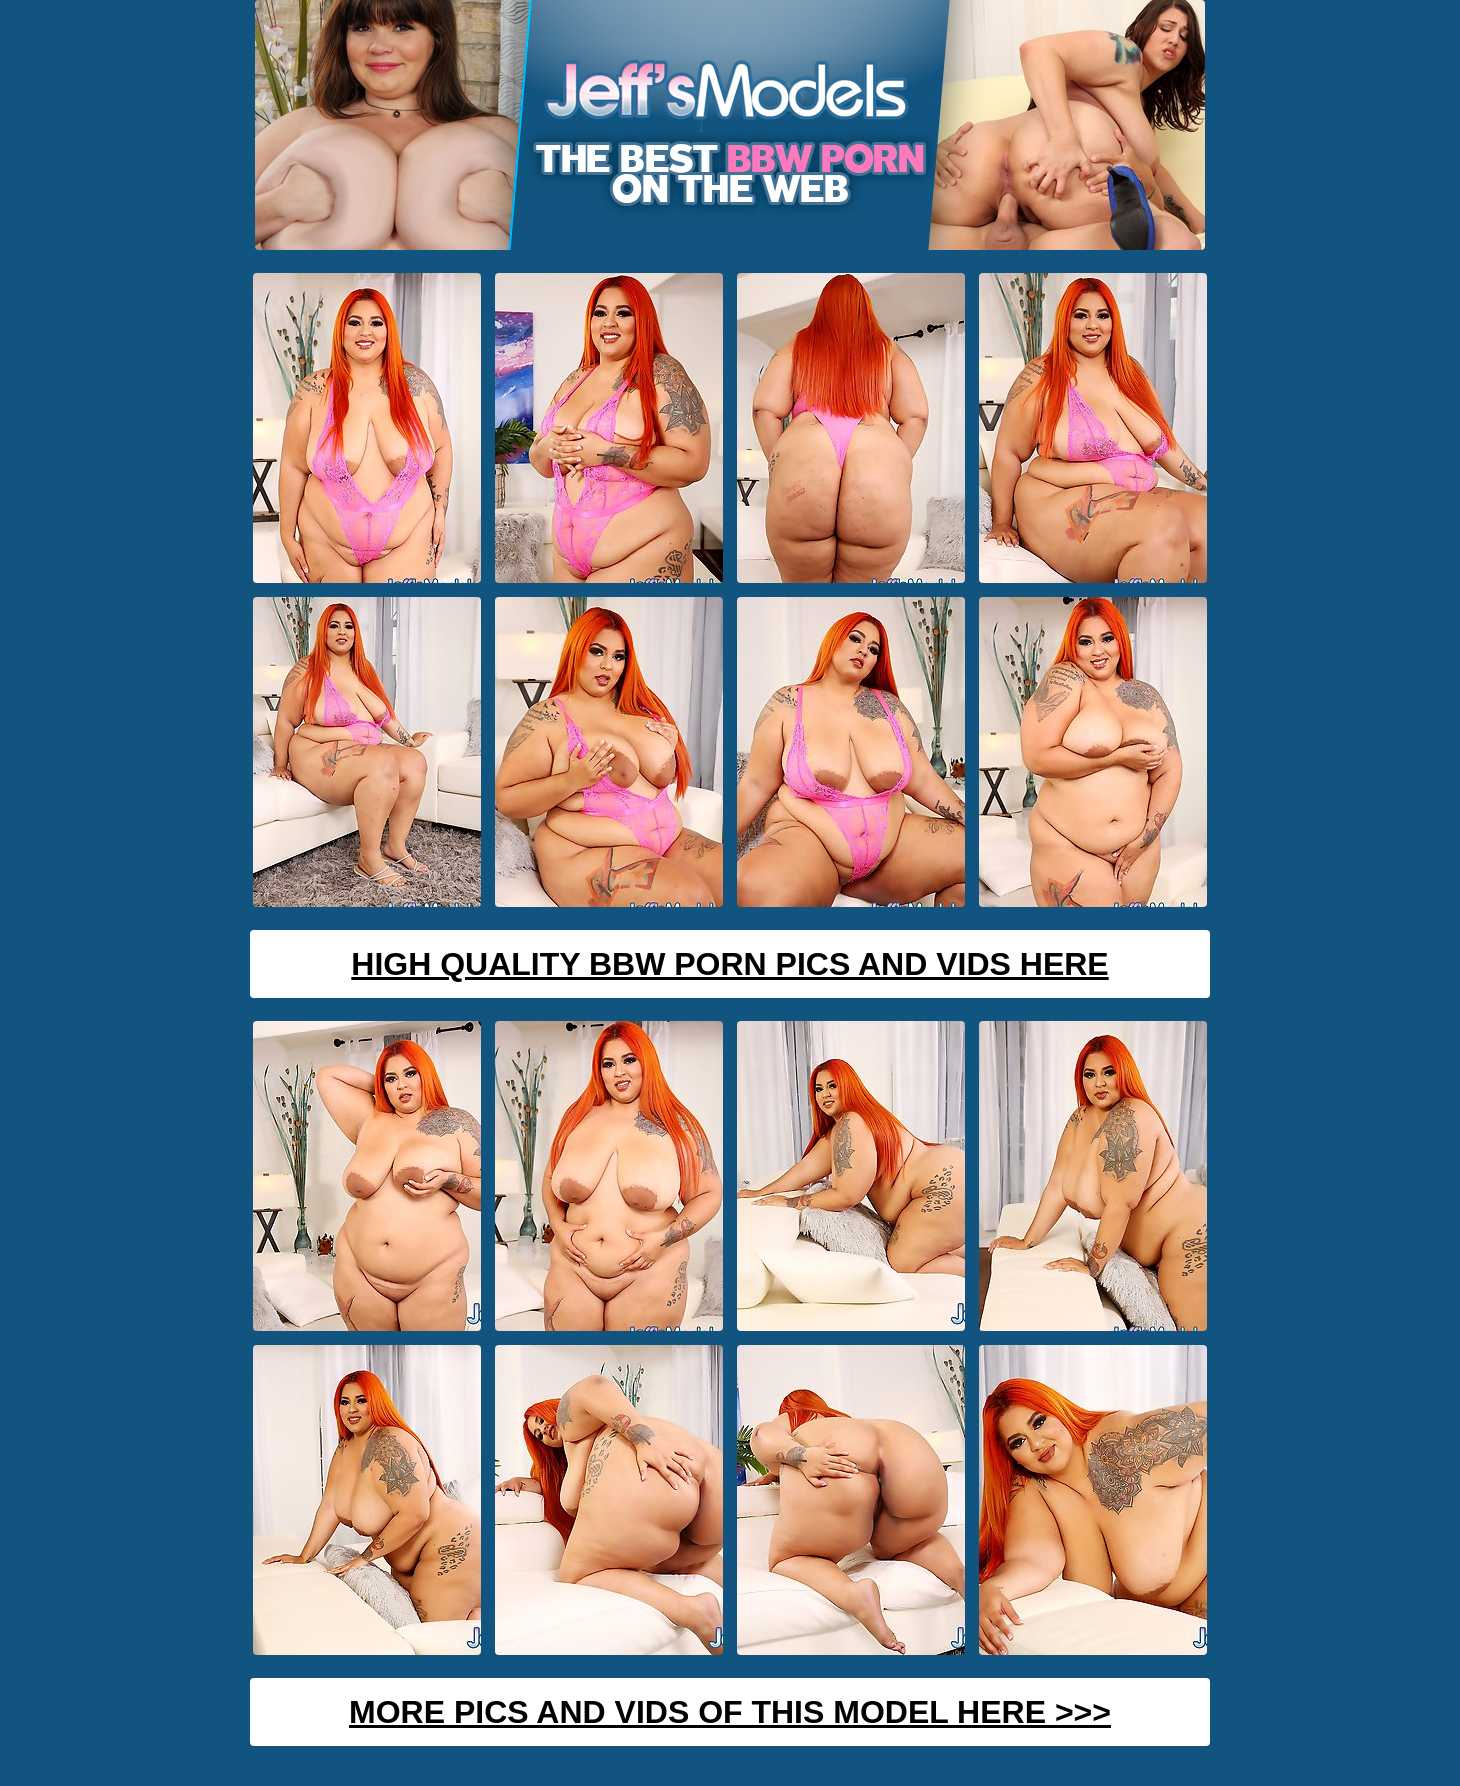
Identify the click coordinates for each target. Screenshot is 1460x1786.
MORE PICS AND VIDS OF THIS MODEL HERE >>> (730, 1712)
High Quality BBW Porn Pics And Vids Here (729, 964)
